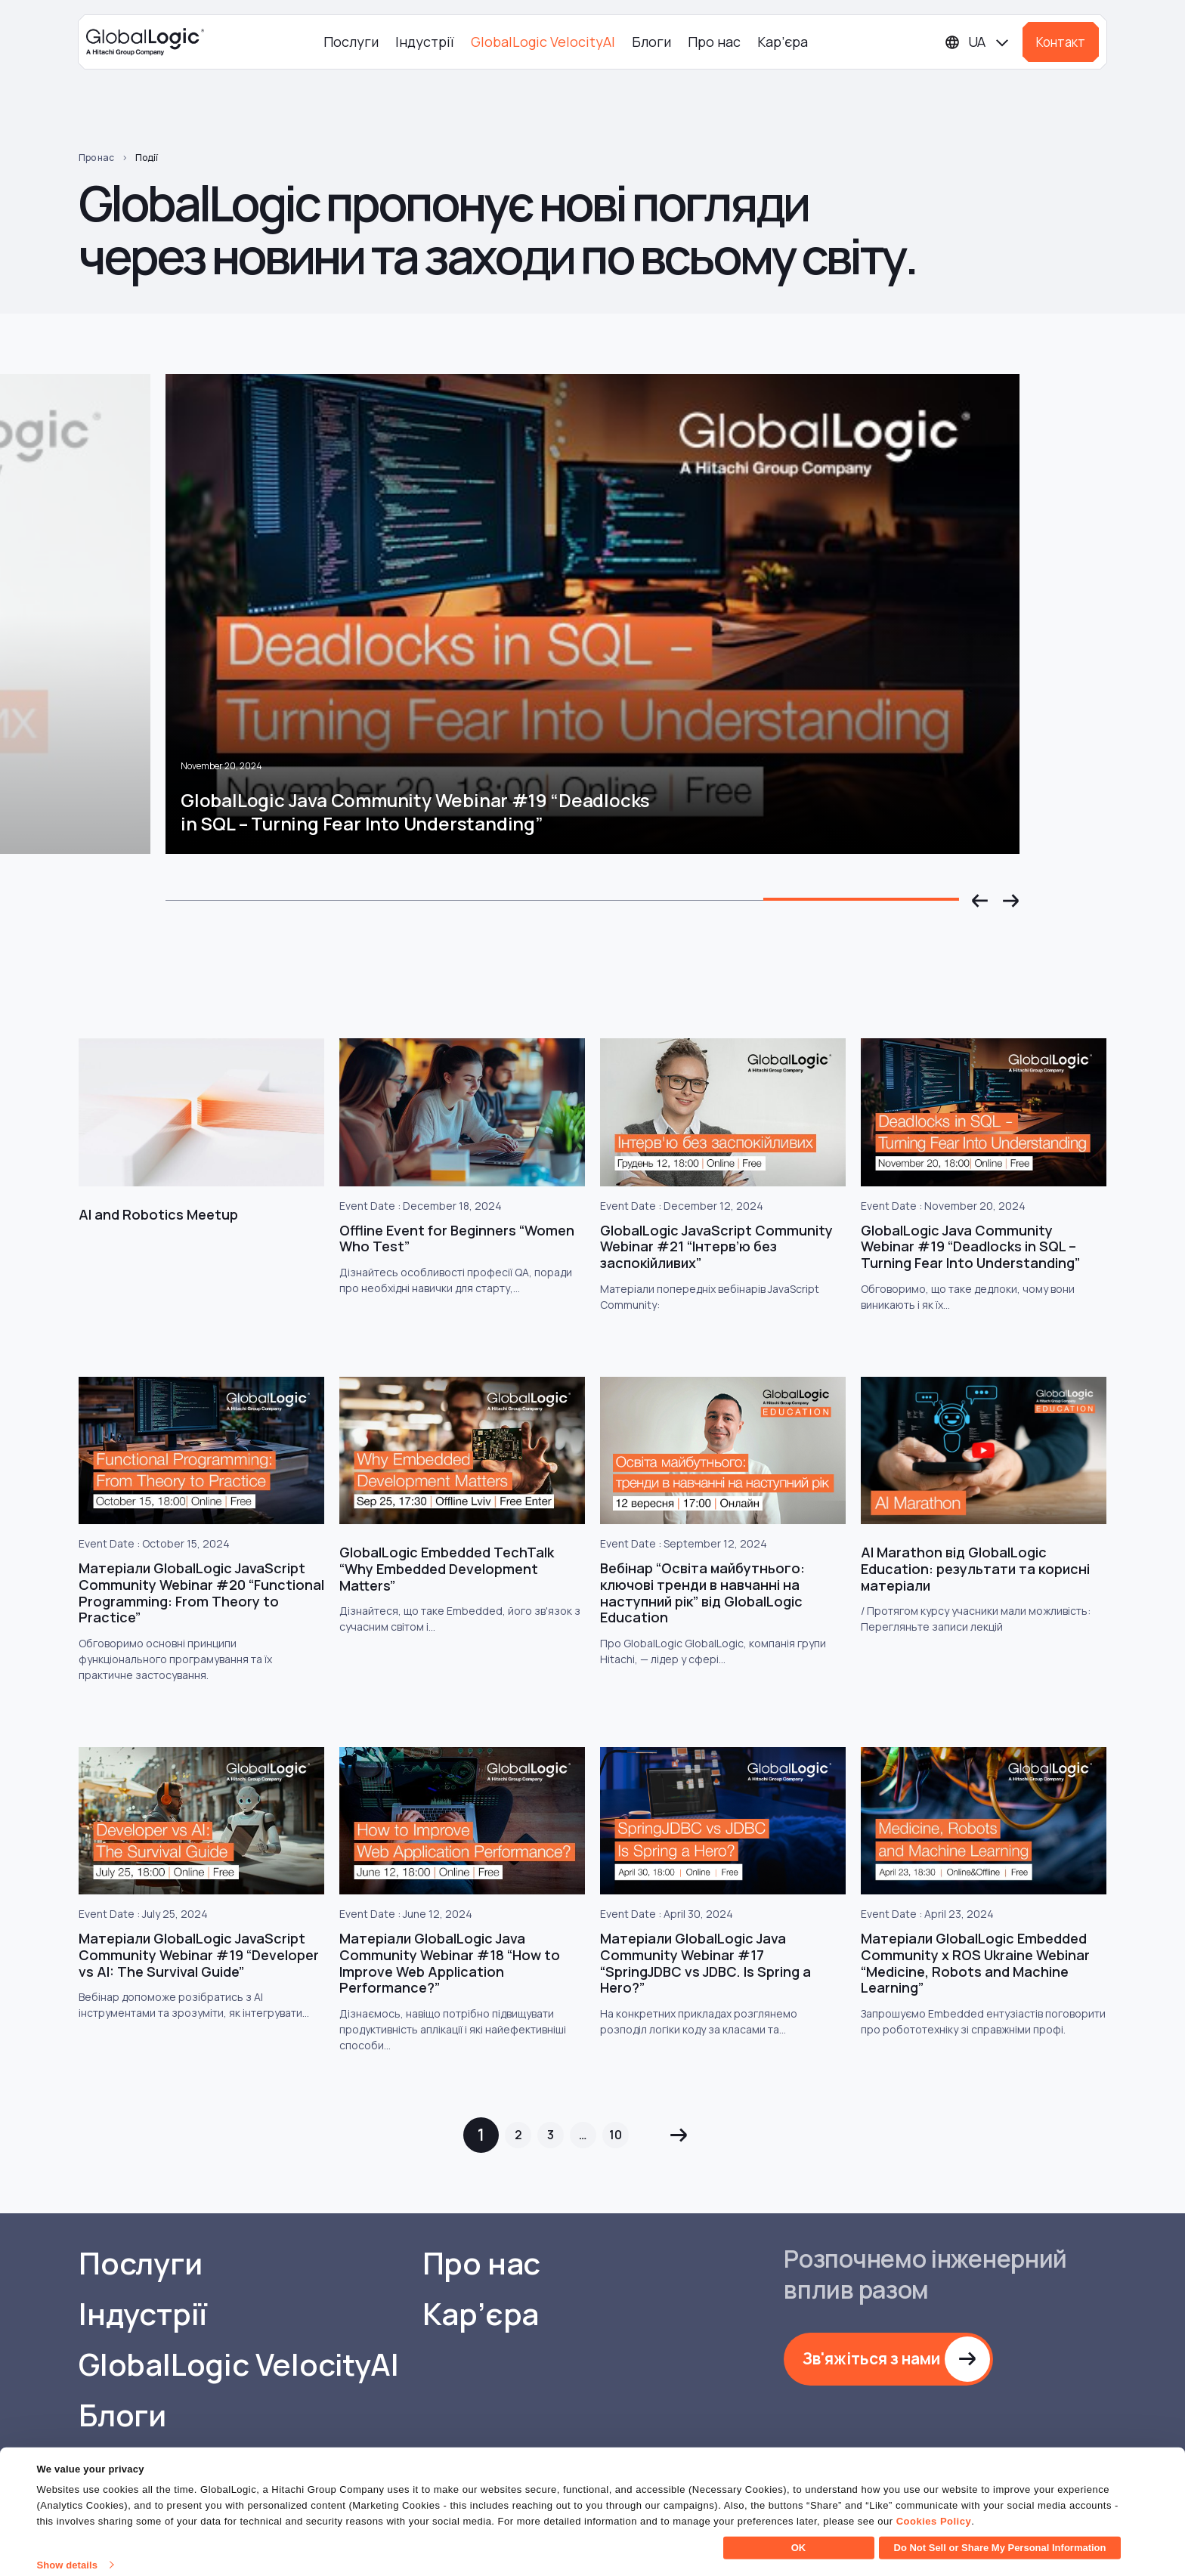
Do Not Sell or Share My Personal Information (1000, 2538)
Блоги (651, 41)
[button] (980, 900)
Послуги (351, 41)
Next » (678, 2135)
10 (615, 2134)
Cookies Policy (933, 2511)
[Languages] (977, 42)
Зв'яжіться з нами (871, 2358)
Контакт (1060, 42)
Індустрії (424, 41)
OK (798, 2538)
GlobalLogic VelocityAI (543, 41)
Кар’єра (782, 41)
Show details (66, 2555)
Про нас (714, 41)
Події (146, 157)
